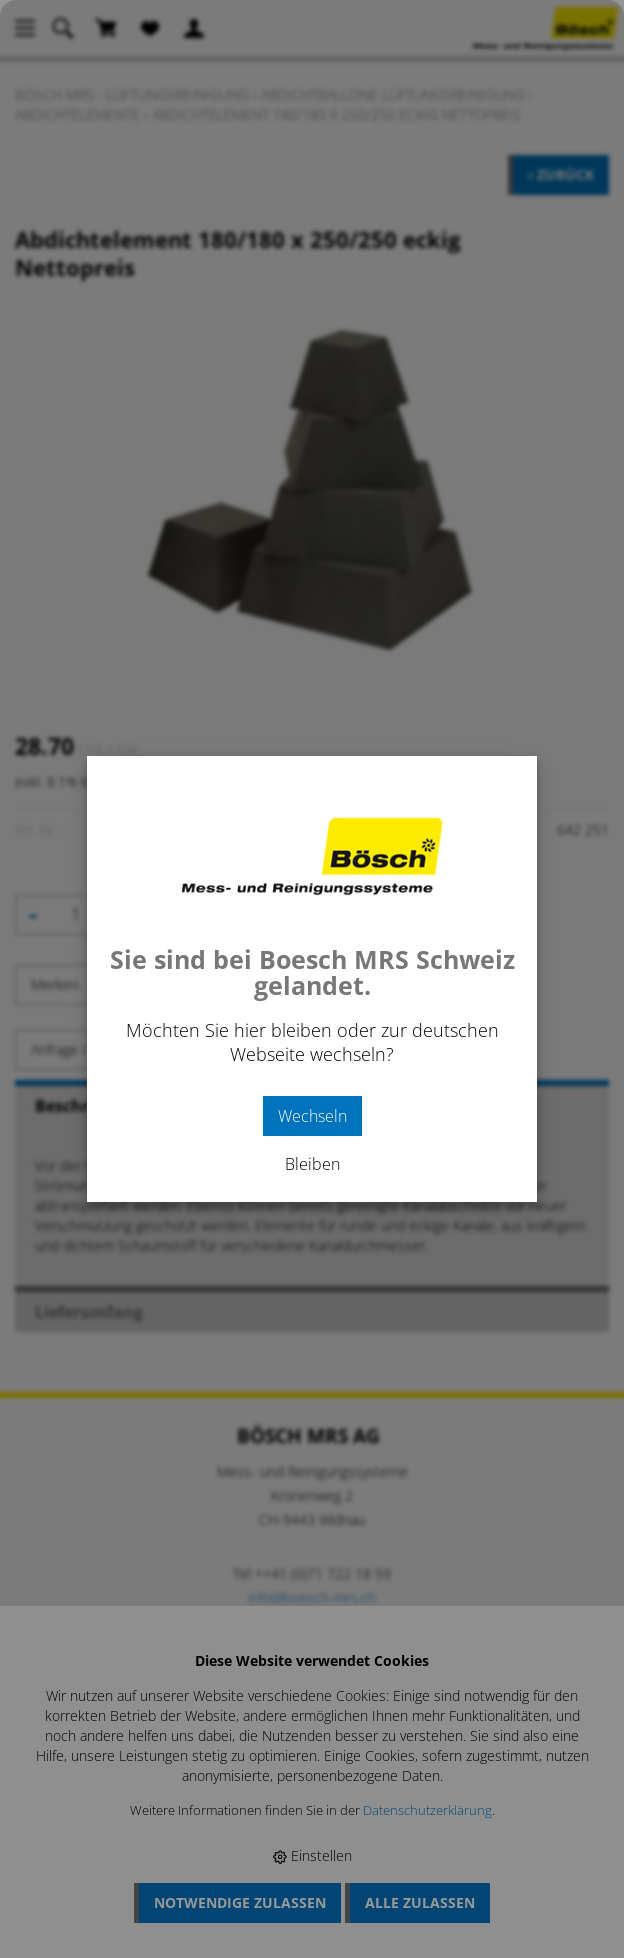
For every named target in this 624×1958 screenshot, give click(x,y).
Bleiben (312, 1164)
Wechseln (312, 1116)
